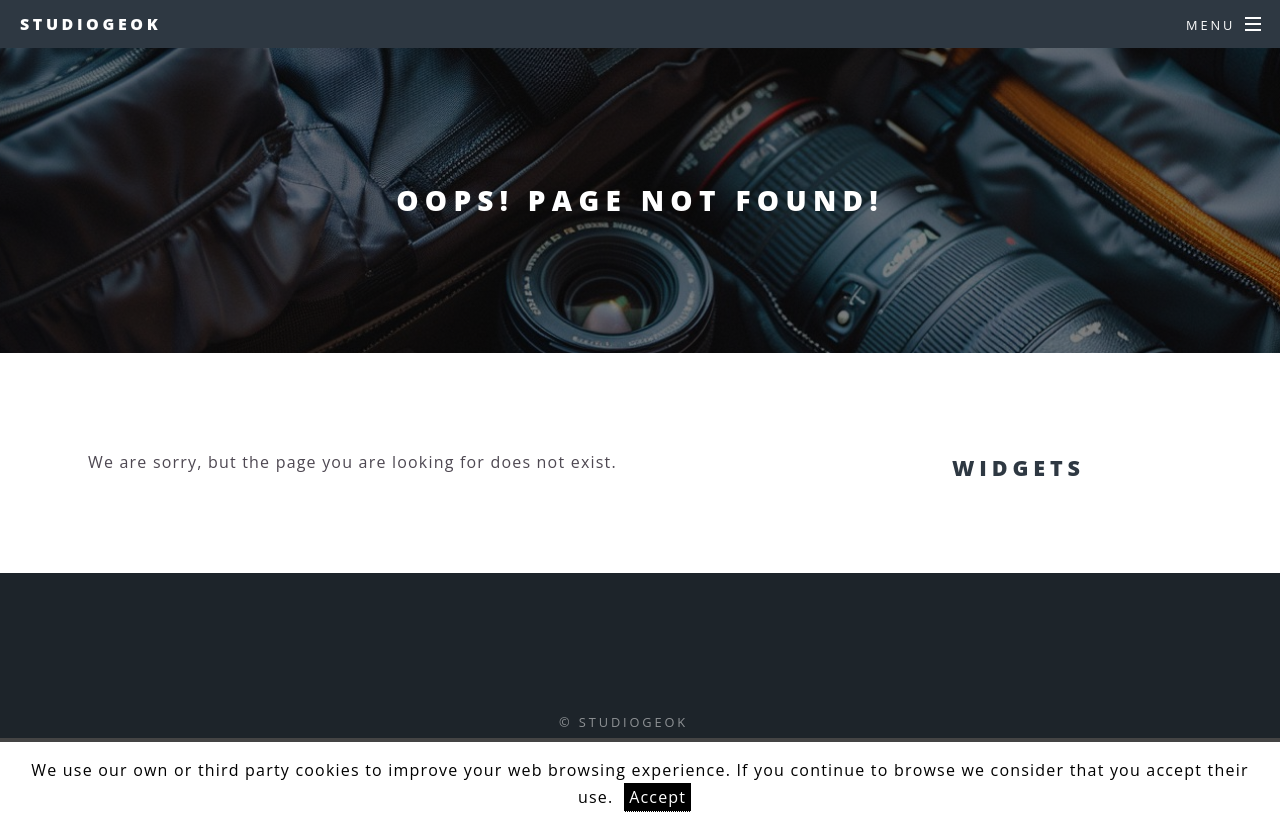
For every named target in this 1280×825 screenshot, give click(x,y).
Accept (657, 797)
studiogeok (90, 24)
